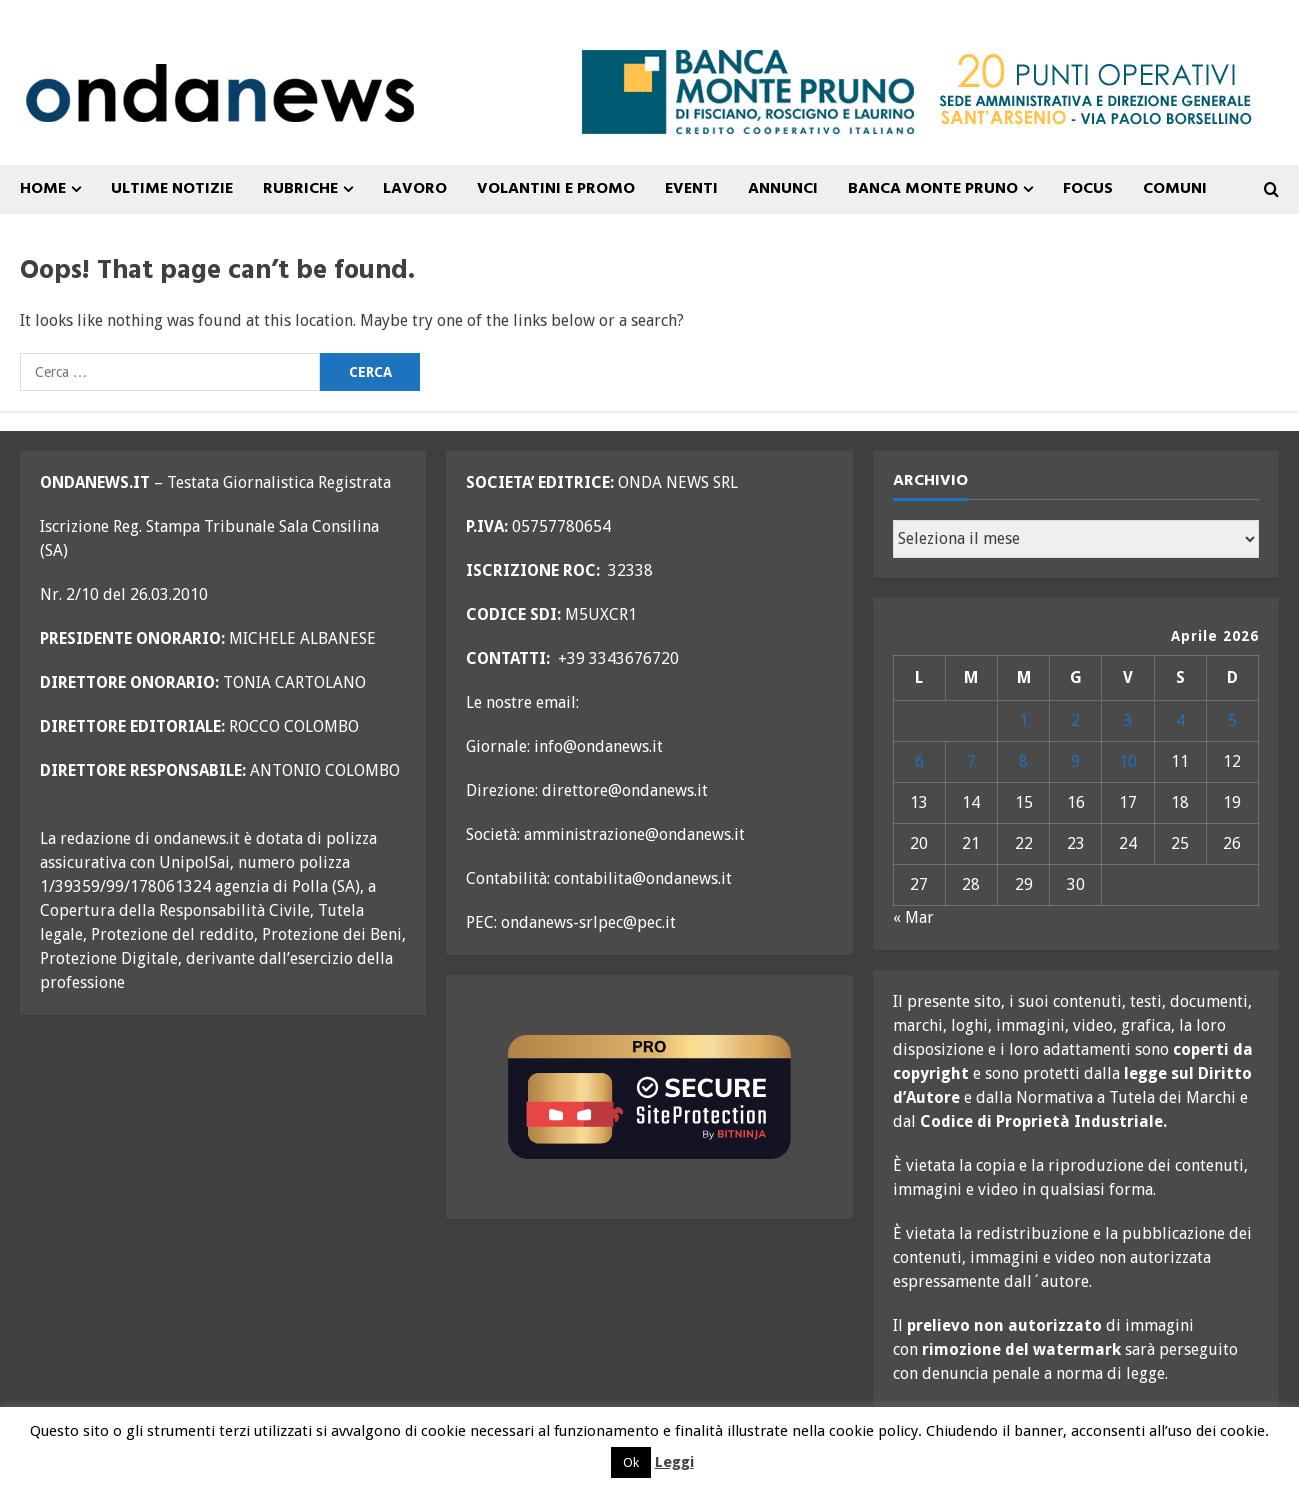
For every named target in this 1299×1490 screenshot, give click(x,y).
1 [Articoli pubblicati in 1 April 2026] (1023, 720)
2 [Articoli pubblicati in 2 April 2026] (1075, 720)
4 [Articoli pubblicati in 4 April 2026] (1180, 720)
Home (43, 189)
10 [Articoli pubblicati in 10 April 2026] (1128, 761)
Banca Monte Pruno (933, 189)
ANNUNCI (783, 189)
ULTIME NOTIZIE (172, 189)
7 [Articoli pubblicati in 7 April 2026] (971, 761)
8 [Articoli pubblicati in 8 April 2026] (1023, 761)
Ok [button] (631, 1462)
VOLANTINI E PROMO (556, 189)
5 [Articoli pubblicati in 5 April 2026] (1232, 720)
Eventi (691, 189)
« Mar (913, 917)
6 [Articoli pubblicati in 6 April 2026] (919, 761)
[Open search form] (1271, 190)
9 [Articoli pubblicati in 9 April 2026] (1075, 761)
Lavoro (415, 189)
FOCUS (1088, 189)
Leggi (674, 1462)
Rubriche (300, 189)
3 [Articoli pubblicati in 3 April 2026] (1128, 720)
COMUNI (1175, 189)
